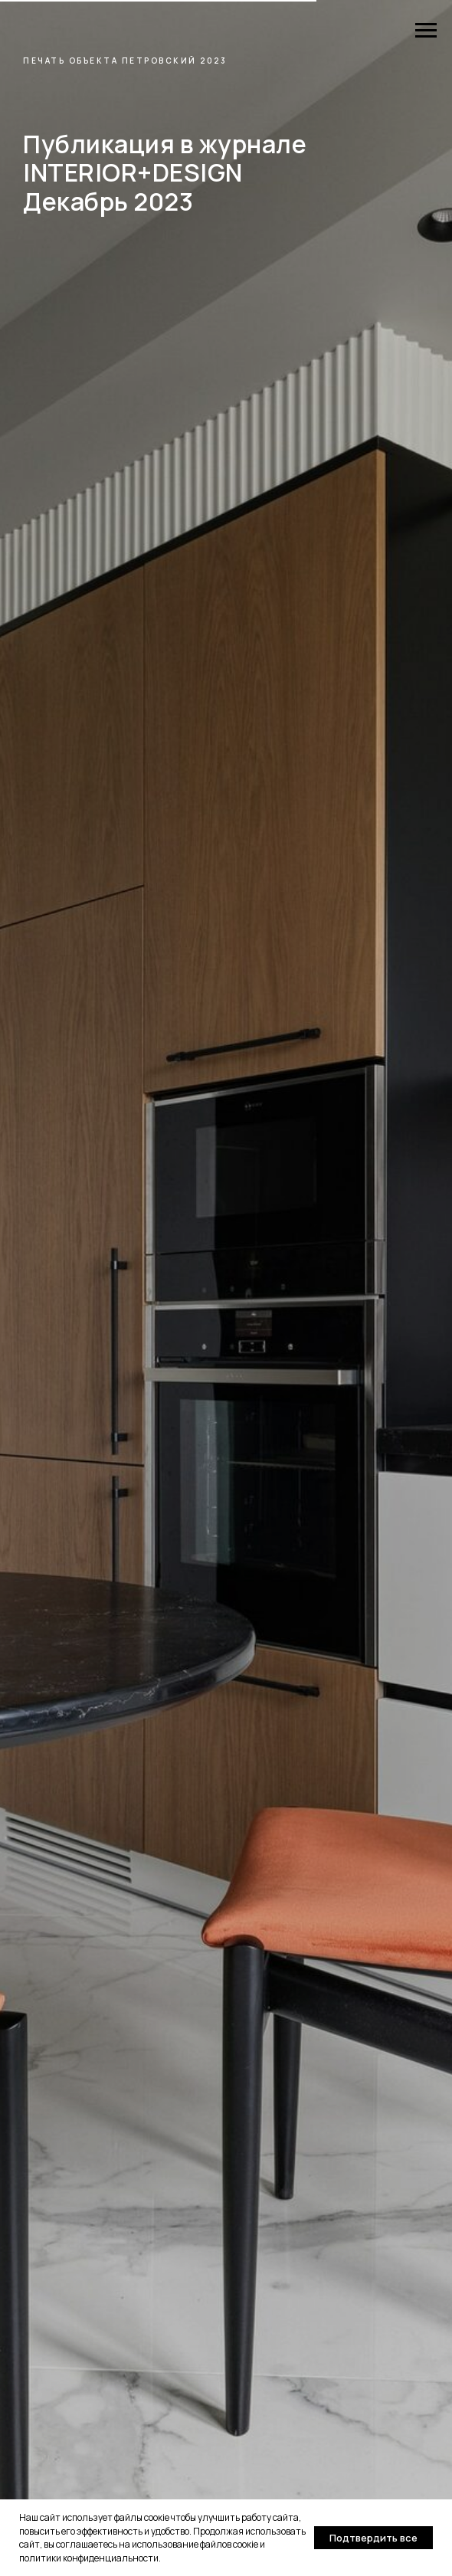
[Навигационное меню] (426, 30)
